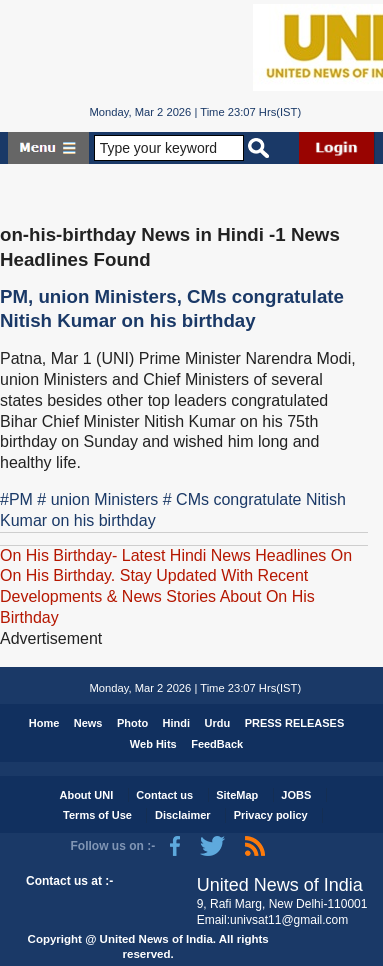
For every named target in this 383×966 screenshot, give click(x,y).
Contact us (164, 795)
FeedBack (217, 744)
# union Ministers (97, 499)
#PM (16, 499)
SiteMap (237, 795)
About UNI (86, 795)
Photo (132, 723)
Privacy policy (271, 815)
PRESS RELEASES (295, 723)
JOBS (296, 795)
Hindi (177, 723)
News (88, 723)
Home (44, 723)
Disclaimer (183, 815)
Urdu (218, 723)
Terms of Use (97, 815)
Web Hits (153, 744)
